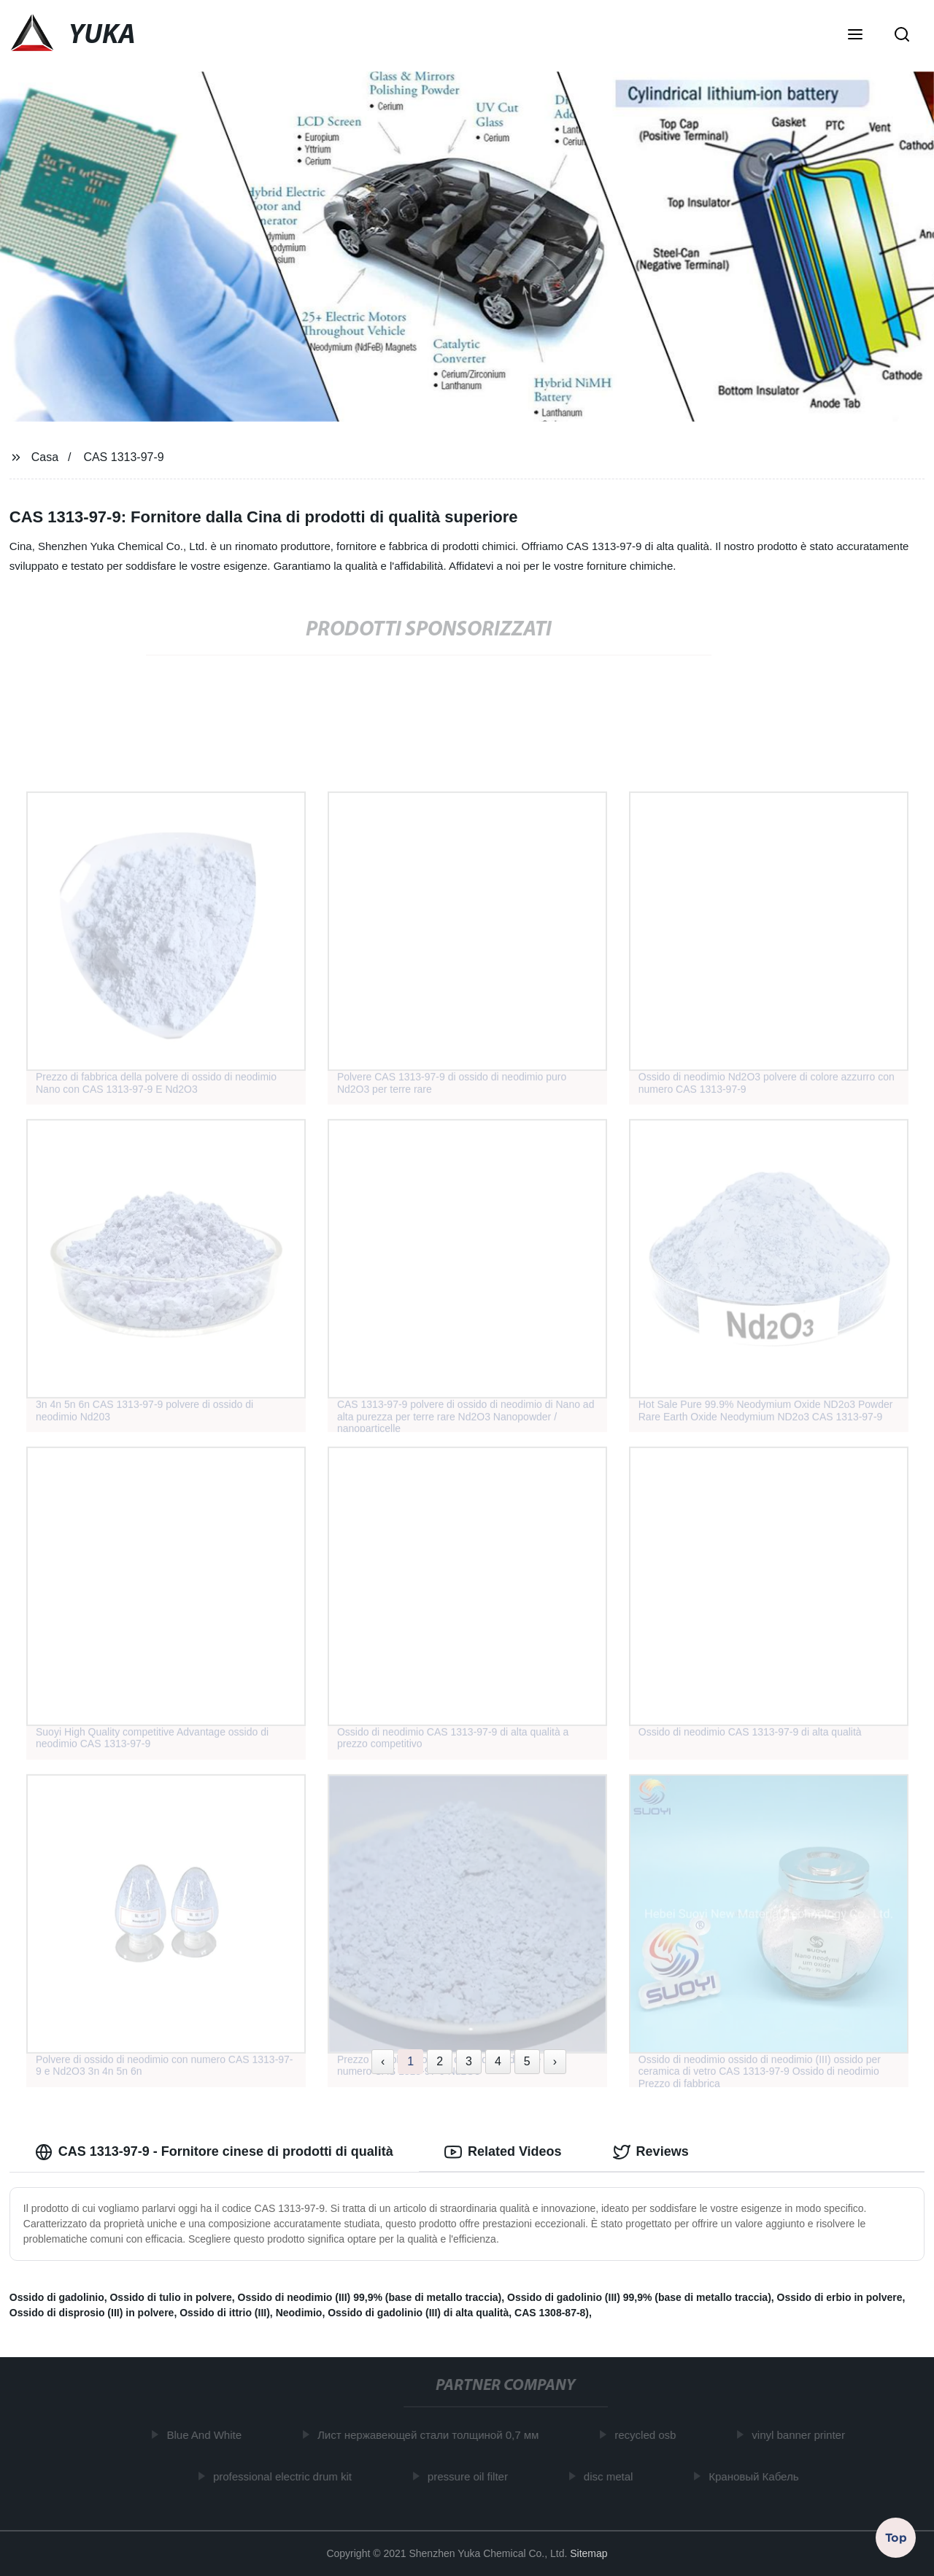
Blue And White (207, 2435)
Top (896, 2536)
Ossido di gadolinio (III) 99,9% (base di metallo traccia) (639, 2297)
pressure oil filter (471, 2476)
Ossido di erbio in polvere (840, 2297)
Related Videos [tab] (503, 2152)
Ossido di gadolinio (56, 2297)
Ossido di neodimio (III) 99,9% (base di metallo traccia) (370, 2297)
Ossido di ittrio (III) (225, 2312)
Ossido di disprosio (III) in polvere (91, 2312)
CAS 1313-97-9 (123, 457)
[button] (855, 36)
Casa (44, 457)
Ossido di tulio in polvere (170, 2297)
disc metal (612, 2476)
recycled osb (648, 2435)
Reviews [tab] (651, 2152)
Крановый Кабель (757, 2476)
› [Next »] (555, 2061)
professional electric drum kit (286, 2476)
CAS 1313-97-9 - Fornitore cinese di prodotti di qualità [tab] (214, 2152)
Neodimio (299, 2312)
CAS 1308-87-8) (551, 2312)
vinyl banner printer (802, 2435)
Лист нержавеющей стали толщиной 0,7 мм (431, 2435)
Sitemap (588, 2553)
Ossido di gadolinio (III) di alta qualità (418, 2312)
